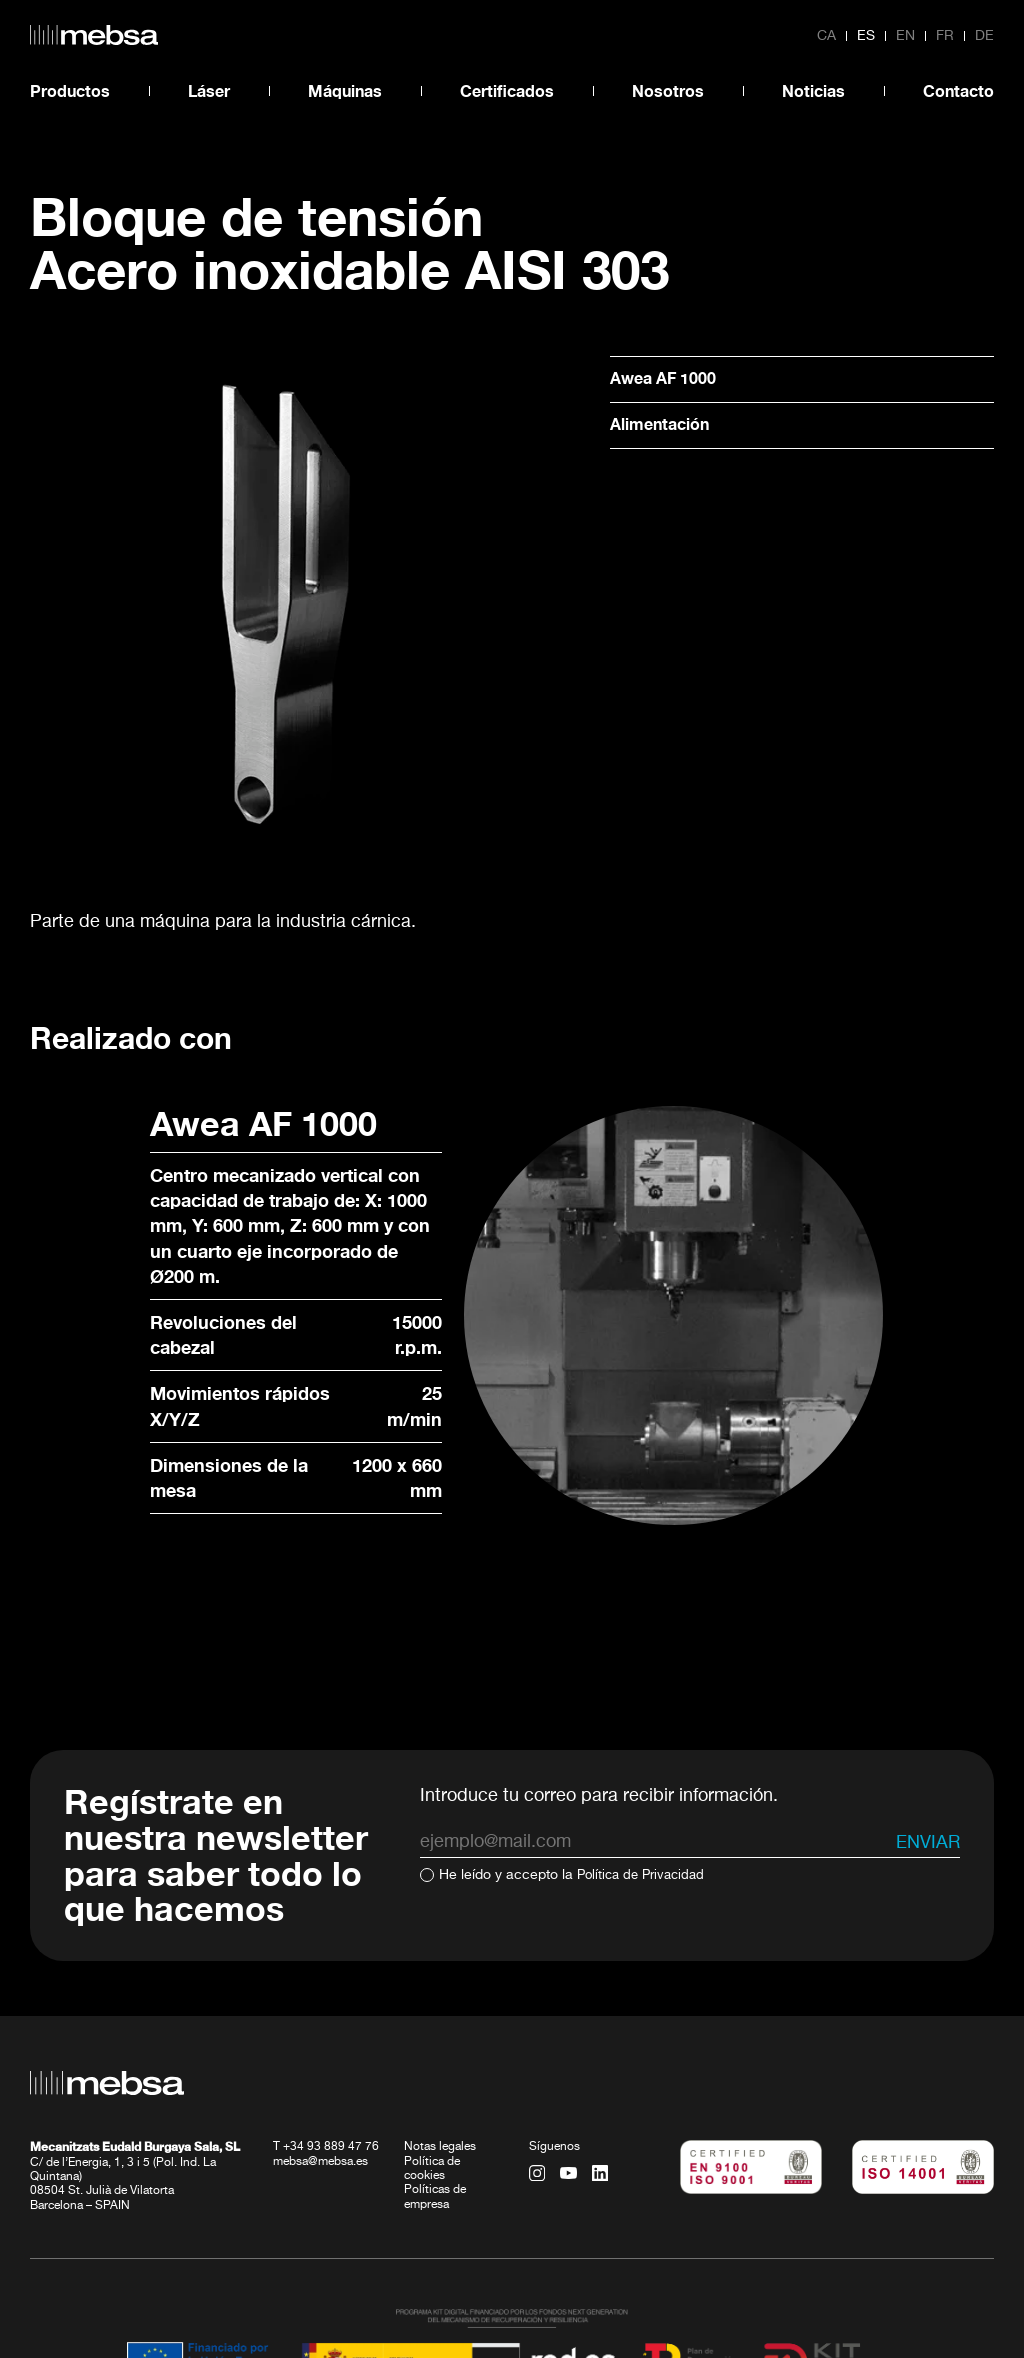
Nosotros (668, 90)
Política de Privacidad (645, 1758)
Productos (70, 90)
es (866, 36)
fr (945, 36)
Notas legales (440, 2030)
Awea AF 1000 (670, 379)
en (905, 36)
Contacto (958, 90)
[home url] (94, 35)
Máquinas (345, 90)
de (984, 36)
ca (826, 36)
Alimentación (666, 427)
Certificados (507, 90)
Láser (209, 90)
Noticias (813, 90)
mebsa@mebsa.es (320, 2044)
